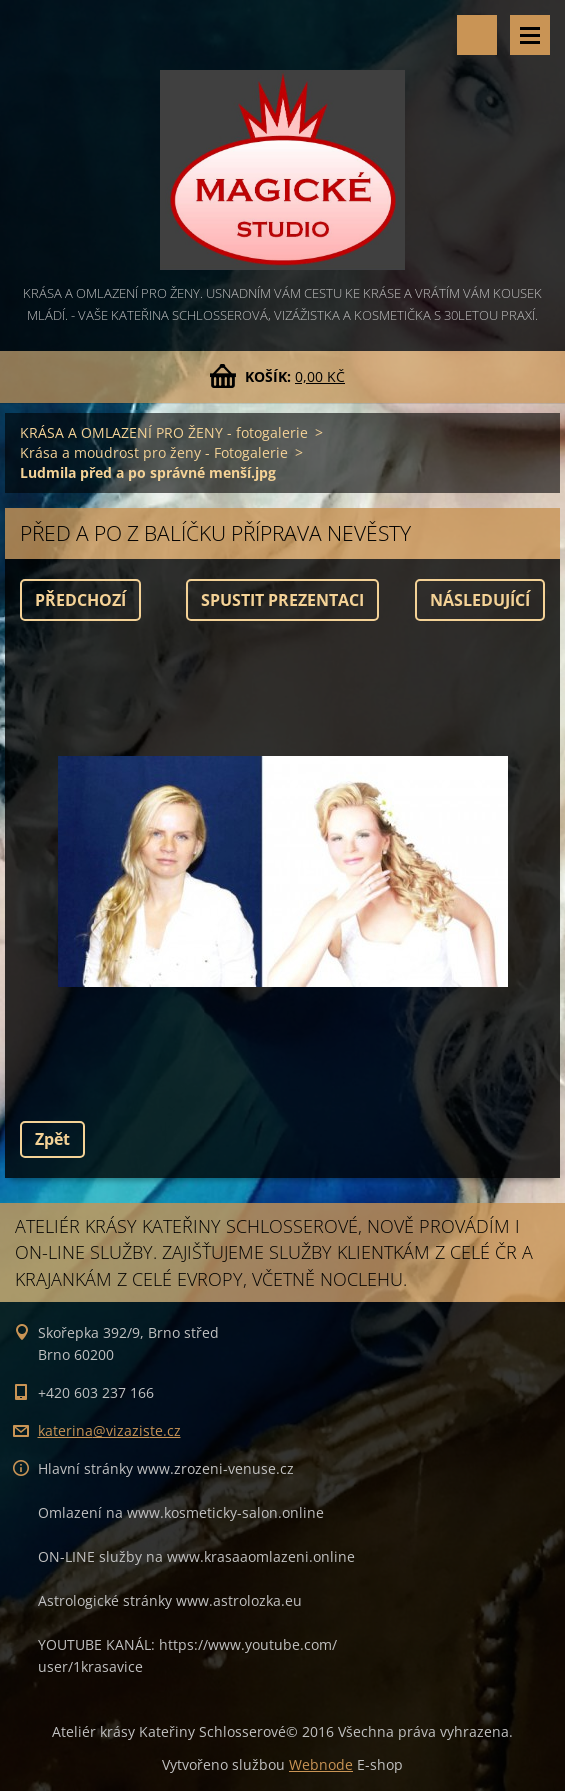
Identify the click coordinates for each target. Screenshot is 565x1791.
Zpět (52, 1139)
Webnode (321, 1764)
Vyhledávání (477, 35)
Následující (480, 600)
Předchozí (80, 600)
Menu (530, 35)
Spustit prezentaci (282, 600)
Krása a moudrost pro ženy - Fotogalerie (154, 452)
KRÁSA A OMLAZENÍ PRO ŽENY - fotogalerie (164, 432)
